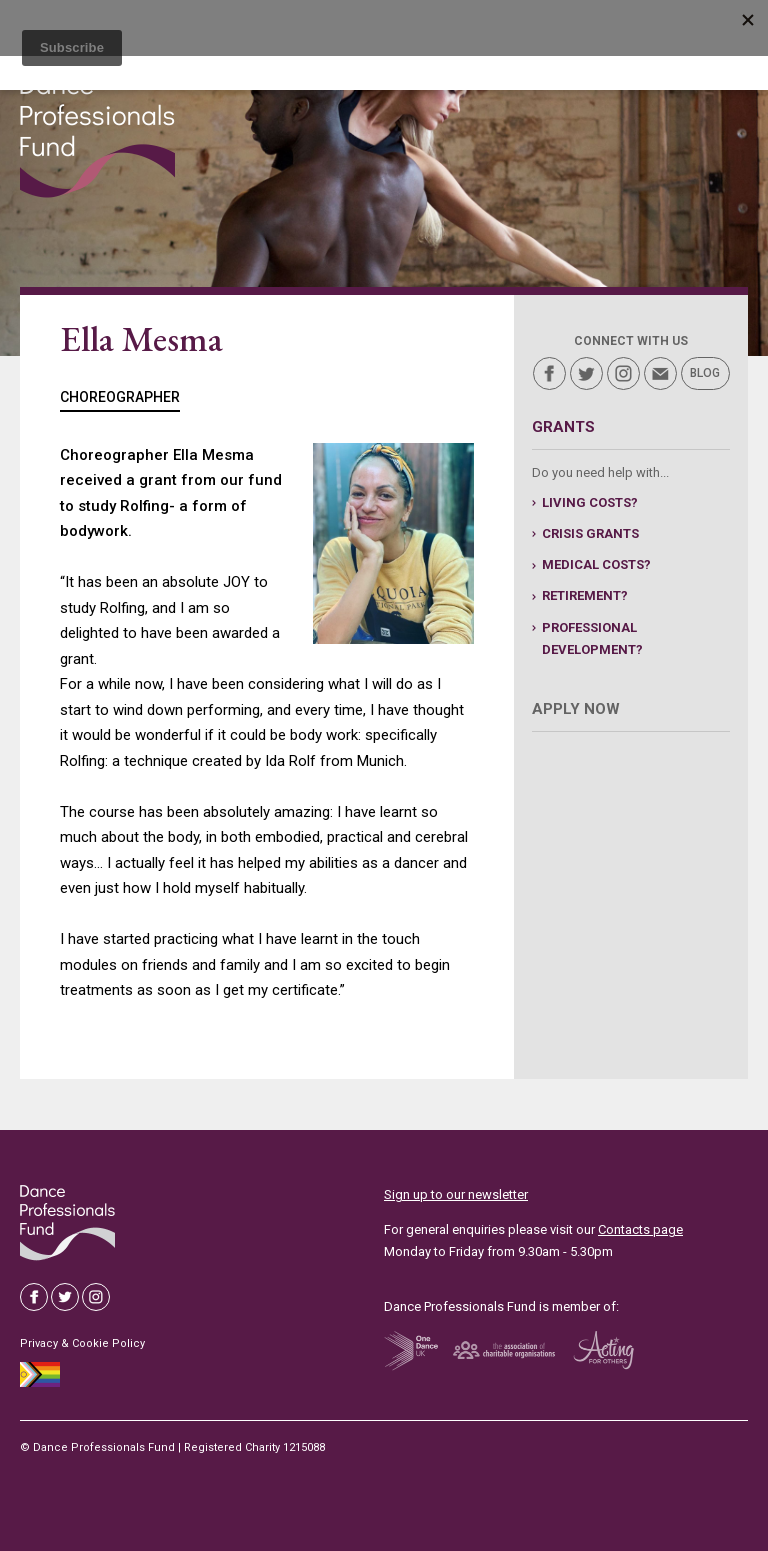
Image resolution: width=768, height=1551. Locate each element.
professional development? (592, 638)
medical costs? (596, 564)
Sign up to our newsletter (456, 1194)
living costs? (590, 502)
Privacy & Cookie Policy (82, 1343)
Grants (563, 427)
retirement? (585, 595)
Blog (705, 373)
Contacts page (640, 1229)
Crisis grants (590, 533)
